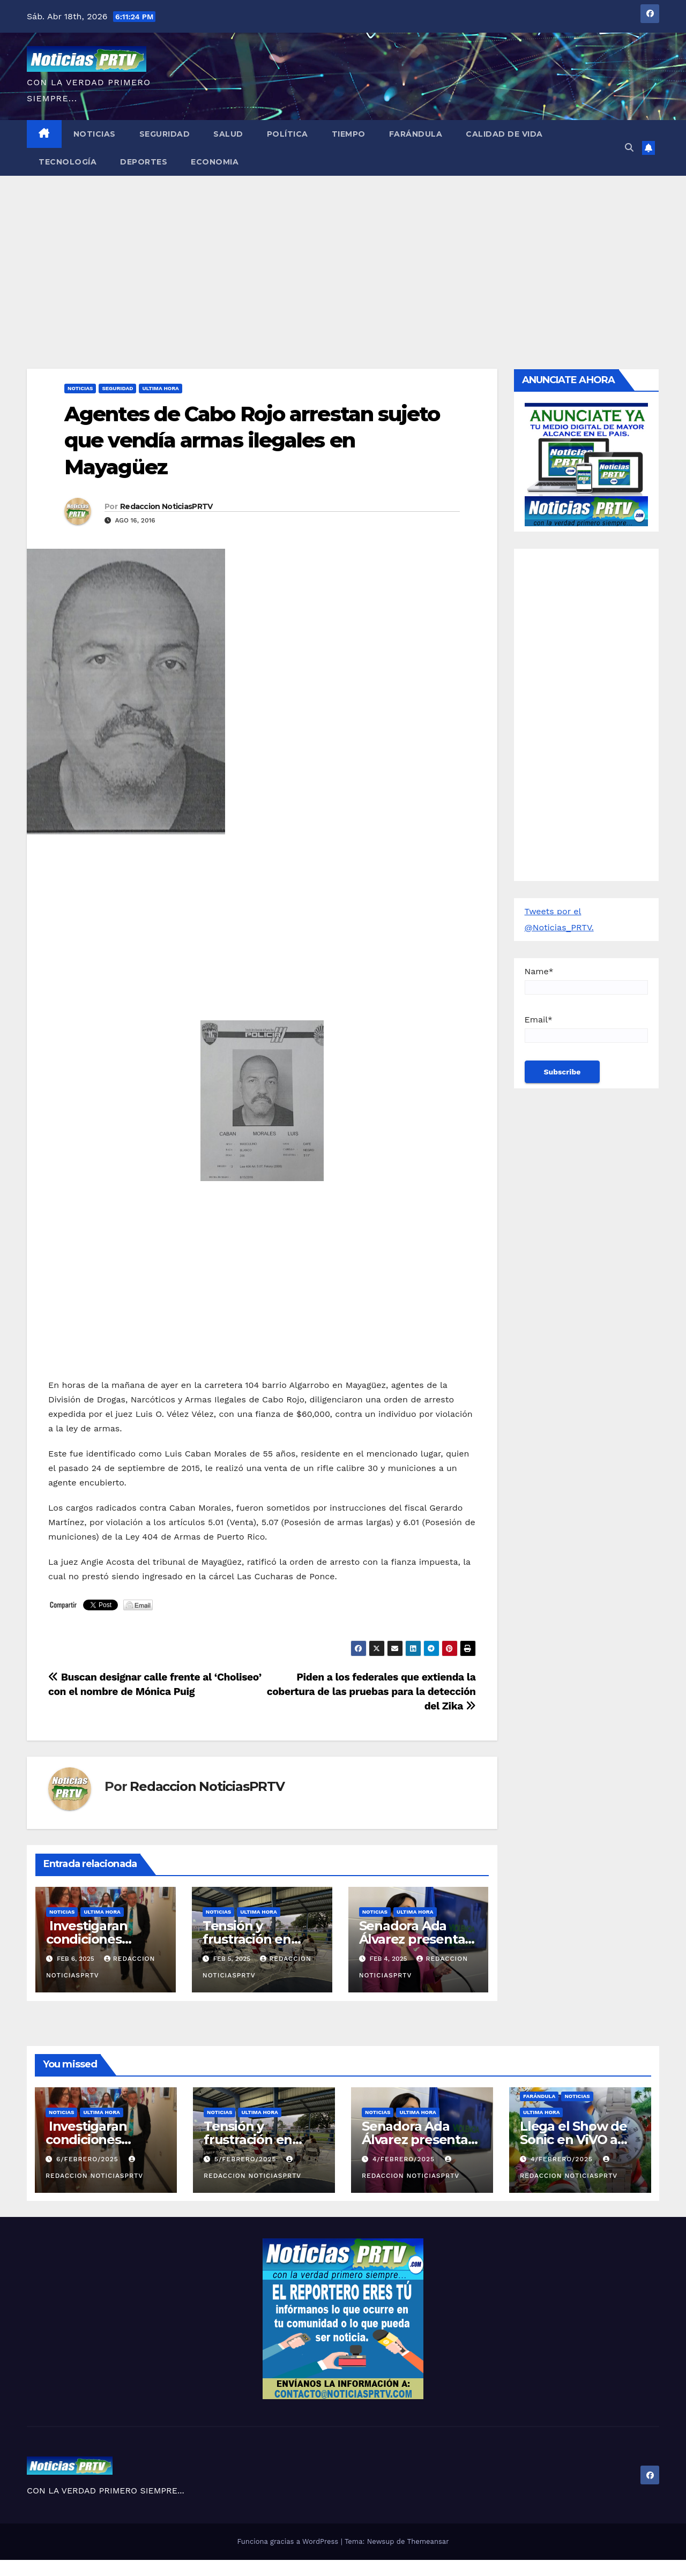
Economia (214, 162)
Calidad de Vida (504, 134)
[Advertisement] (343, 256)
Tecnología (67, 162)
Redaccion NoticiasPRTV (166, 506)
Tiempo (349, 134)
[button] (629, 148)
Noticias (94, 134)
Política (287, 134)
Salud (228, 134)
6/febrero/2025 (88, 2159)
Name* (586, 980)
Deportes (143, 162)
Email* (586, 1028)
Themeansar (428, 2541)
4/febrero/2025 (404, 2159)
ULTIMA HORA (160, 388)
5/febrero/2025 (246, 2159)
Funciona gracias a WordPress (288, 2541)
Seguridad (164, 134)
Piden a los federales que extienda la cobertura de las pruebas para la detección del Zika (371, 1691)
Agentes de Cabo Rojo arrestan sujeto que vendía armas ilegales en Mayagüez (252, 440)
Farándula (416, 134)
